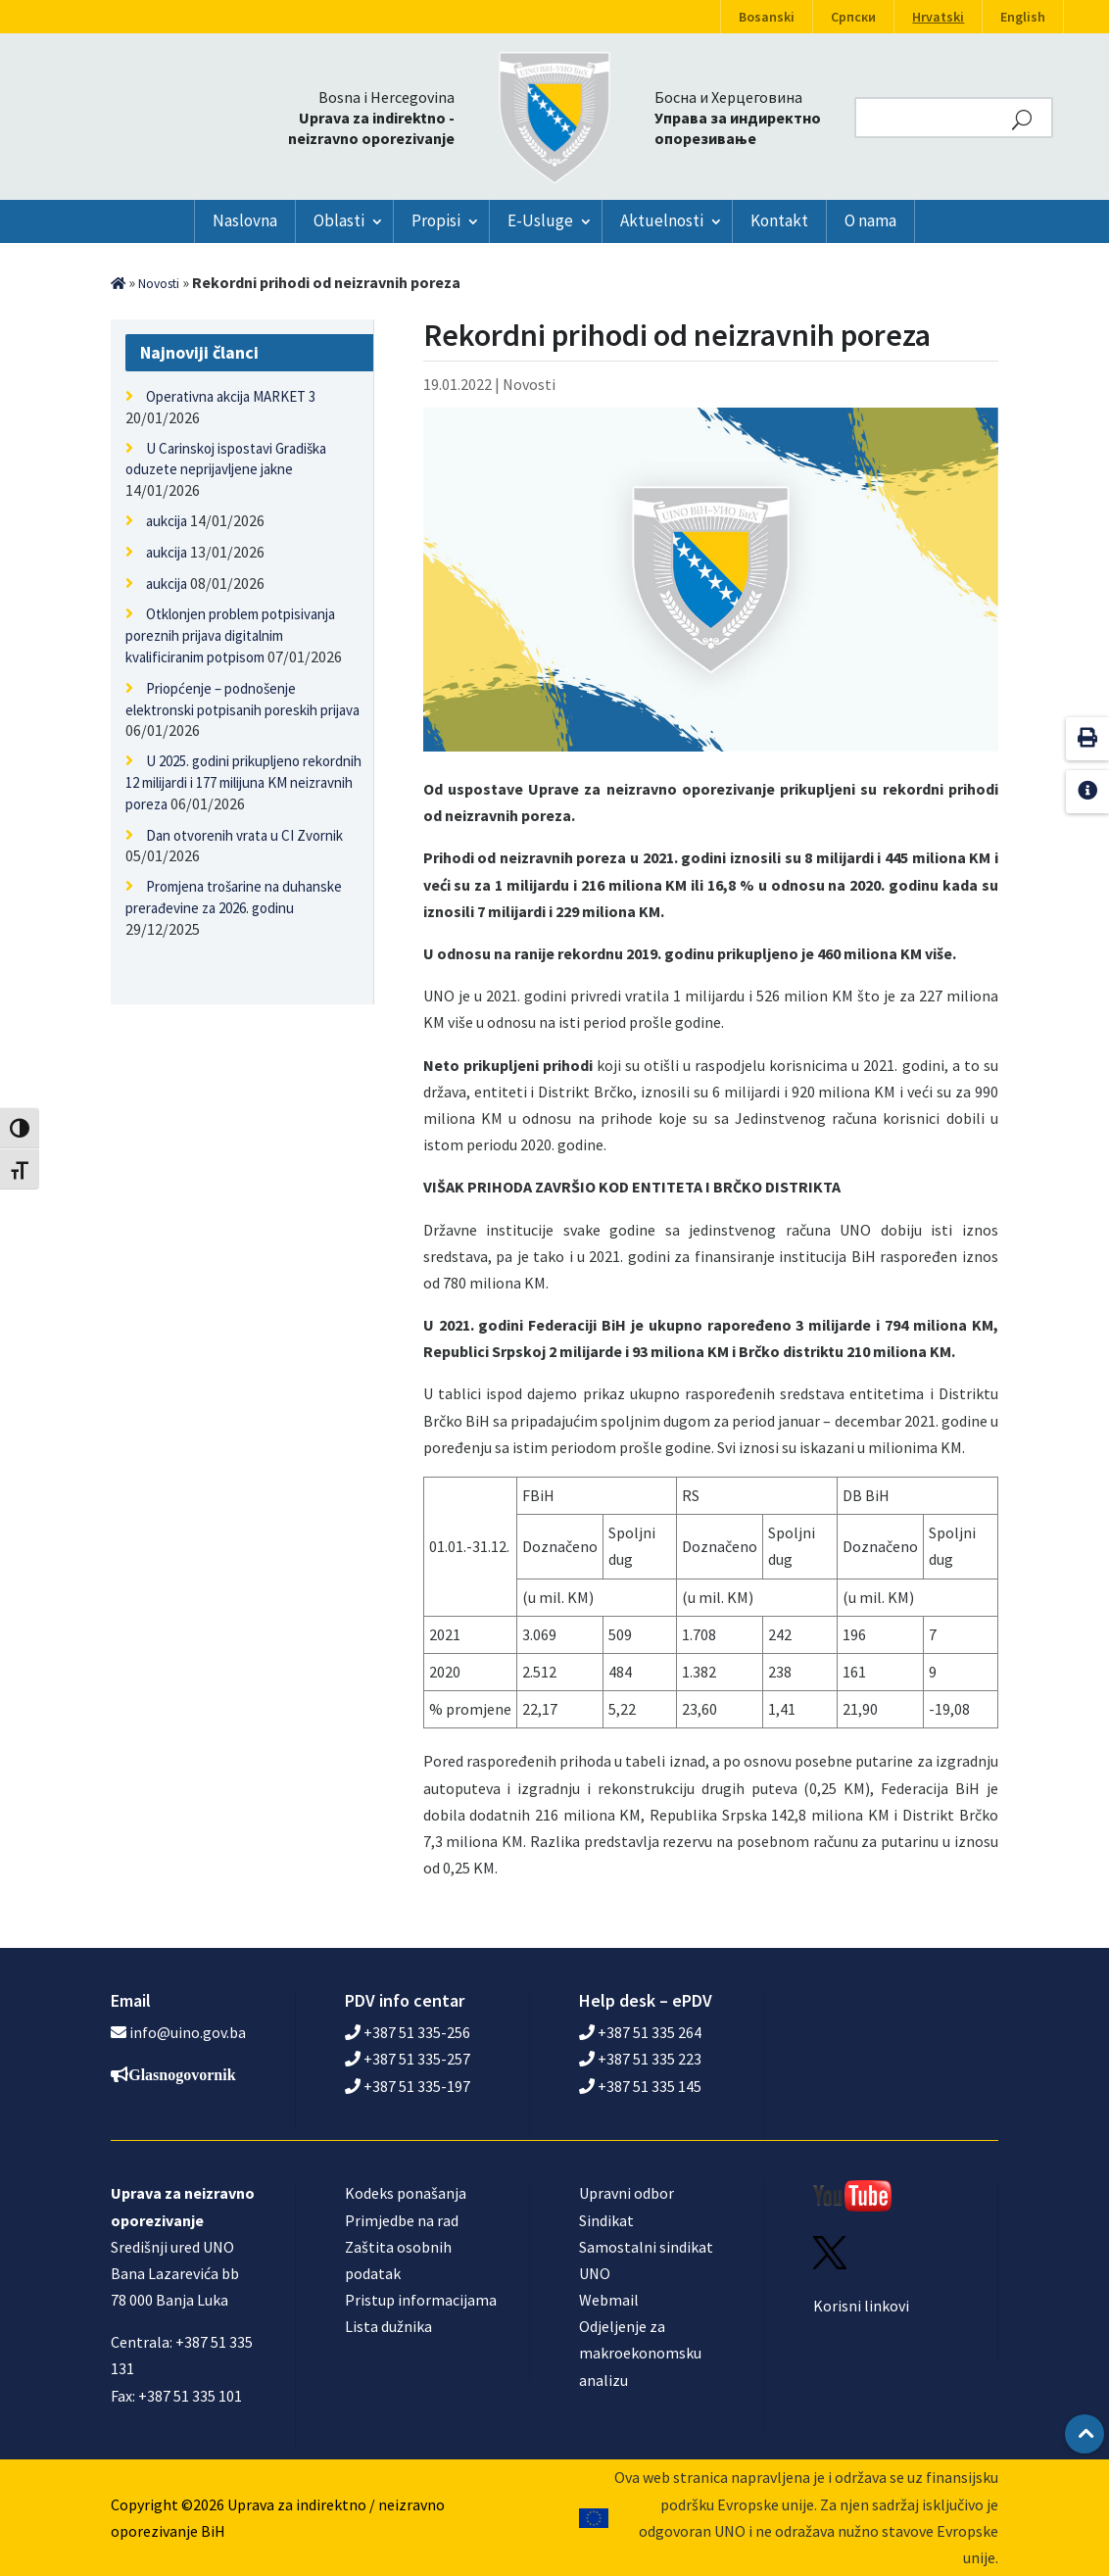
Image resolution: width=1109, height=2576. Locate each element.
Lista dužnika (388, 2326)
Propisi (435, 220)
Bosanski (767, 16)
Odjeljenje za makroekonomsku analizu (640, 2352)
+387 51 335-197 (407, 2086)
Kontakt (779, 220)
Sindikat (606, 2220)
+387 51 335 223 (640, 2058)
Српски (853, 16)
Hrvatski (938, 16)
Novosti (158, 283)
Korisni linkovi (861, 2305)
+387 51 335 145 (640, 2086)
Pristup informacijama (421, 2299)
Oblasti (338, 220)
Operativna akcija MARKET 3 (230, 396)
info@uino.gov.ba (187, 2032)
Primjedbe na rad (401, 2220)
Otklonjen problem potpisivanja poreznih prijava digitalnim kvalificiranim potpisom (230, 635)
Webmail (609, 2299)
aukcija (166, 520)
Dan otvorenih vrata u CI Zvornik (244, 835)
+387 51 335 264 (640, 2032)
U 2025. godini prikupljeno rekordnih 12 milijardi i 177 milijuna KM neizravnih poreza (243, 782)
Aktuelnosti (661, 220)
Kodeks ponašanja (405, 2193)
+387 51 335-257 (407, 2058)
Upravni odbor (626, 2193)
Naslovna (245, 220)
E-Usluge (540, 220)
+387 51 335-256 (407, 2032)
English (1022, 16)
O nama (870, 220)
